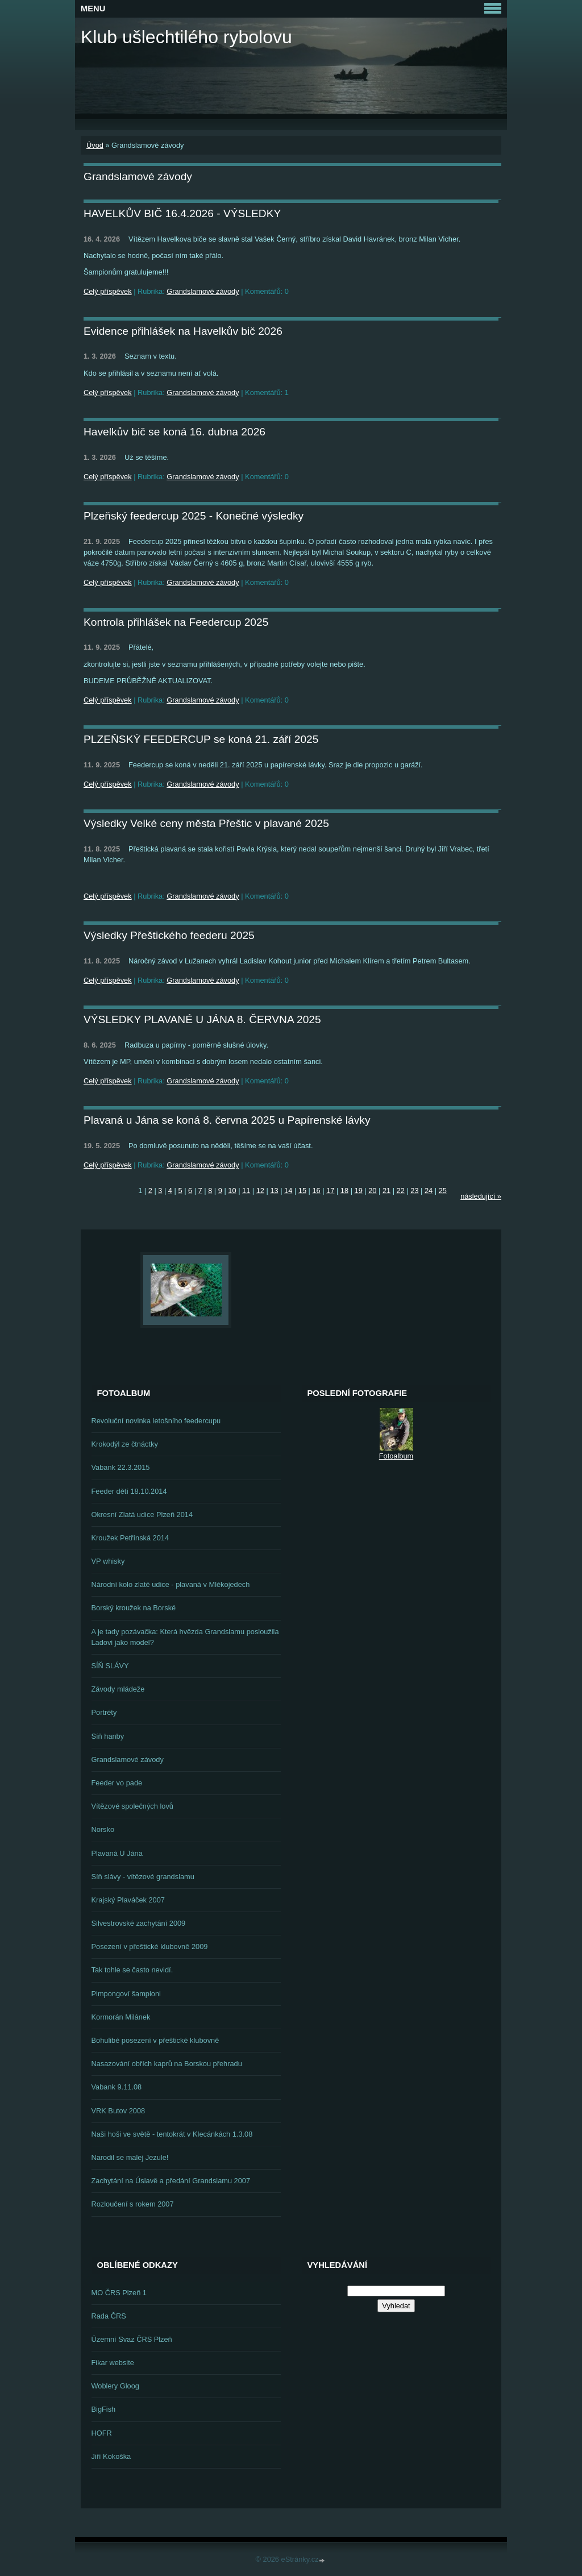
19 (359, 1190)
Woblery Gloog (115, 2386)
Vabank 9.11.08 (117, 2087)
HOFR (102, 2433)
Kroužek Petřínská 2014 (130, 1538)
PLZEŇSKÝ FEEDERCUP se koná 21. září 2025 (201, 739)
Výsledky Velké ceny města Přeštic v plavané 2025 (206, 823)
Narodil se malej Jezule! (130, 2157)
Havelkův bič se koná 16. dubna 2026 (174, 432)
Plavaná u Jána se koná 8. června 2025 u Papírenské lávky (227, 1120)
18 (344, 1190)
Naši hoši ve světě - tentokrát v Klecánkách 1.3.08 (172, 2134)
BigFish (104, 2409)
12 (260, 1190)
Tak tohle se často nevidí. (132, 1970)
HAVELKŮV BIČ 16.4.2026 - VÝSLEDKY (182, 213)
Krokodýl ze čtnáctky (125, 1444)
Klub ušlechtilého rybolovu (186, 37)
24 (429, 1190)
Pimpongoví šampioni (126, 1993)
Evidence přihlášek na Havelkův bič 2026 (183, 331)
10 (232, 1190)
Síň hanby (108, 1736)
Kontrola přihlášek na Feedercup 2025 (176, 622)
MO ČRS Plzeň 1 (119, 2292)
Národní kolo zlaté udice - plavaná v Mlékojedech (171, 1584)
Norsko (103, 1829)
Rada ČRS (109, 2316)
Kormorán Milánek (121, 2017)
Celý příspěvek (108, 291)
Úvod (94, 145)
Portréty (104, 1712)
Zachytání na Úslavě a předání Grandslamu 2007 (171, 2180)
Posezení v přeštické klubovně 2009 (150, 1946)
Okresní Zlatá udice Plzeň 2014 (142, 1514)
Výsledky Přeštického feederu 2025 (169, 935)
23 (414, 1190)
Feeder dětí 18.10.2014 (129, 1491)
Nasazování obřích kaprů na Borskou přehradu (167, 2063)
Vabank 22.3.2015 (121, 1467)
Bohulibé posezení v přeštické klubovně (155, 2040)
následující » (480, 1196)
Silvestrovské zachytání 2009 (139, 1923)
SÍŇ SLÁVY (110, 1665)
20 (372, 1190)
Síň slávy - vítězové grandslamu (143, 1876)
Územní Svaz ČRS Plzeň (132, 2339)
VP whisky (108, 1561)
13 (274, 1190)
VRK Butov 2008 (119, 2110)
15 (302, 1190)
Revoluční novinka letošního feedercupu (156, 1420)
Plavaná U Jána (117, 1853)
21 (386, 1190)
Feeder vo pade (117, 1783)
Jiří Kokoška (111, 2456)
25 (443, 1190)
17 (330, 1190)
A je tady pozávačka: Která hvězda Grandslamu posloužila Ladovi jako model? (185, 1637)
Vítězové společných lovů (132, 1806)
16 (316, 1190)
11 (246, 1190)
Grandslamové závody (203, 291)
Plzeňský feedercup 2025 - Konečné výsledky (194, 516)
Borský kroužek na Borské (134, 1607)
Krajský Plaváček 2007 (128, 1900)
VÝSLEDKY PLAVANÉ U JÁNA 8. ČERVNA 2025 (202, 1019)
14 (288, 1190)
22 (401, 1190)
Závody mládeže (118, 1689)
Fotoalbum (396, 1456)
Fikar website (113, 2362)
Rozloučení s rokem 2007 (133, 2204)
